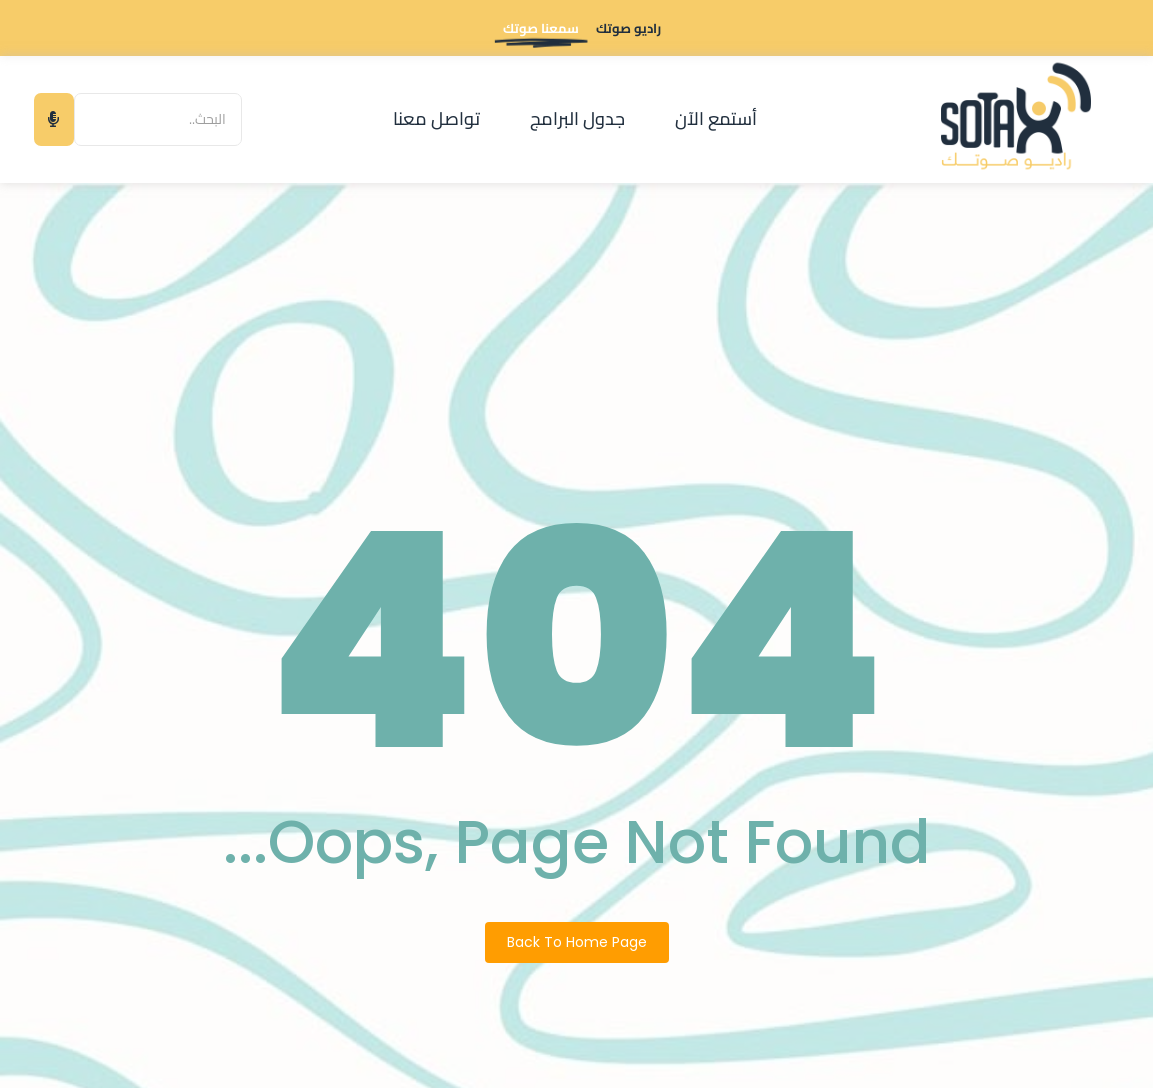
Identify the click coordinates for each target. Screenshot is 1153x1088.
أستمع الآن (716, 118)
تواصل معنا (436, 118)
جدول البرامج (577, 118)
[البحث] (158, 119)
